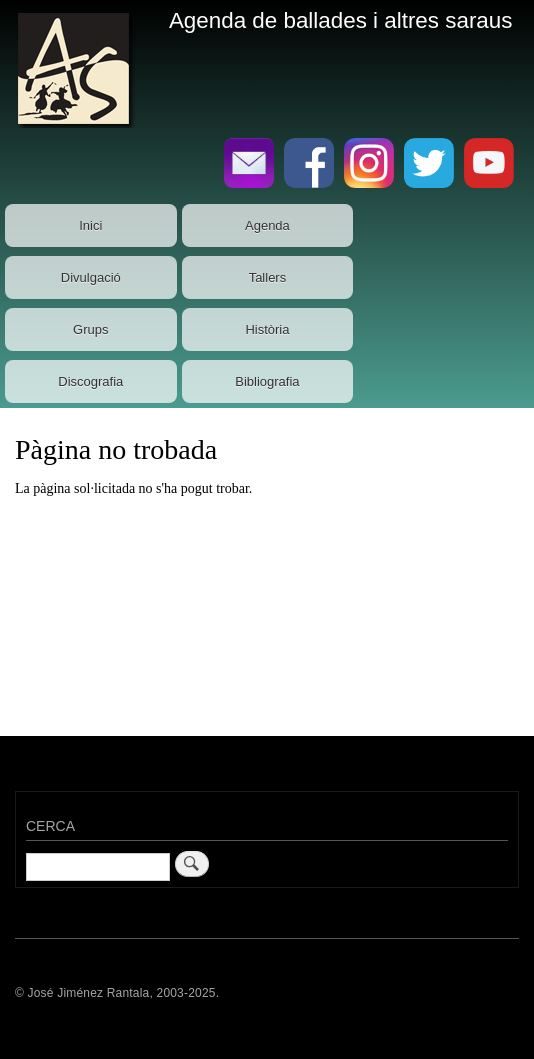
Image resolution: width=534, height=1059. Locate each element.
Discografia (90, 381)
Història (267, 329)
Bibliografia (267, 381)
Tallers (268, 277)
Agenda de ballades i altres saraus (341, 20)
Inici (90, 225)
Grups (90, 329)
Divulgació (91, 277)
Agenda (267, 225)
